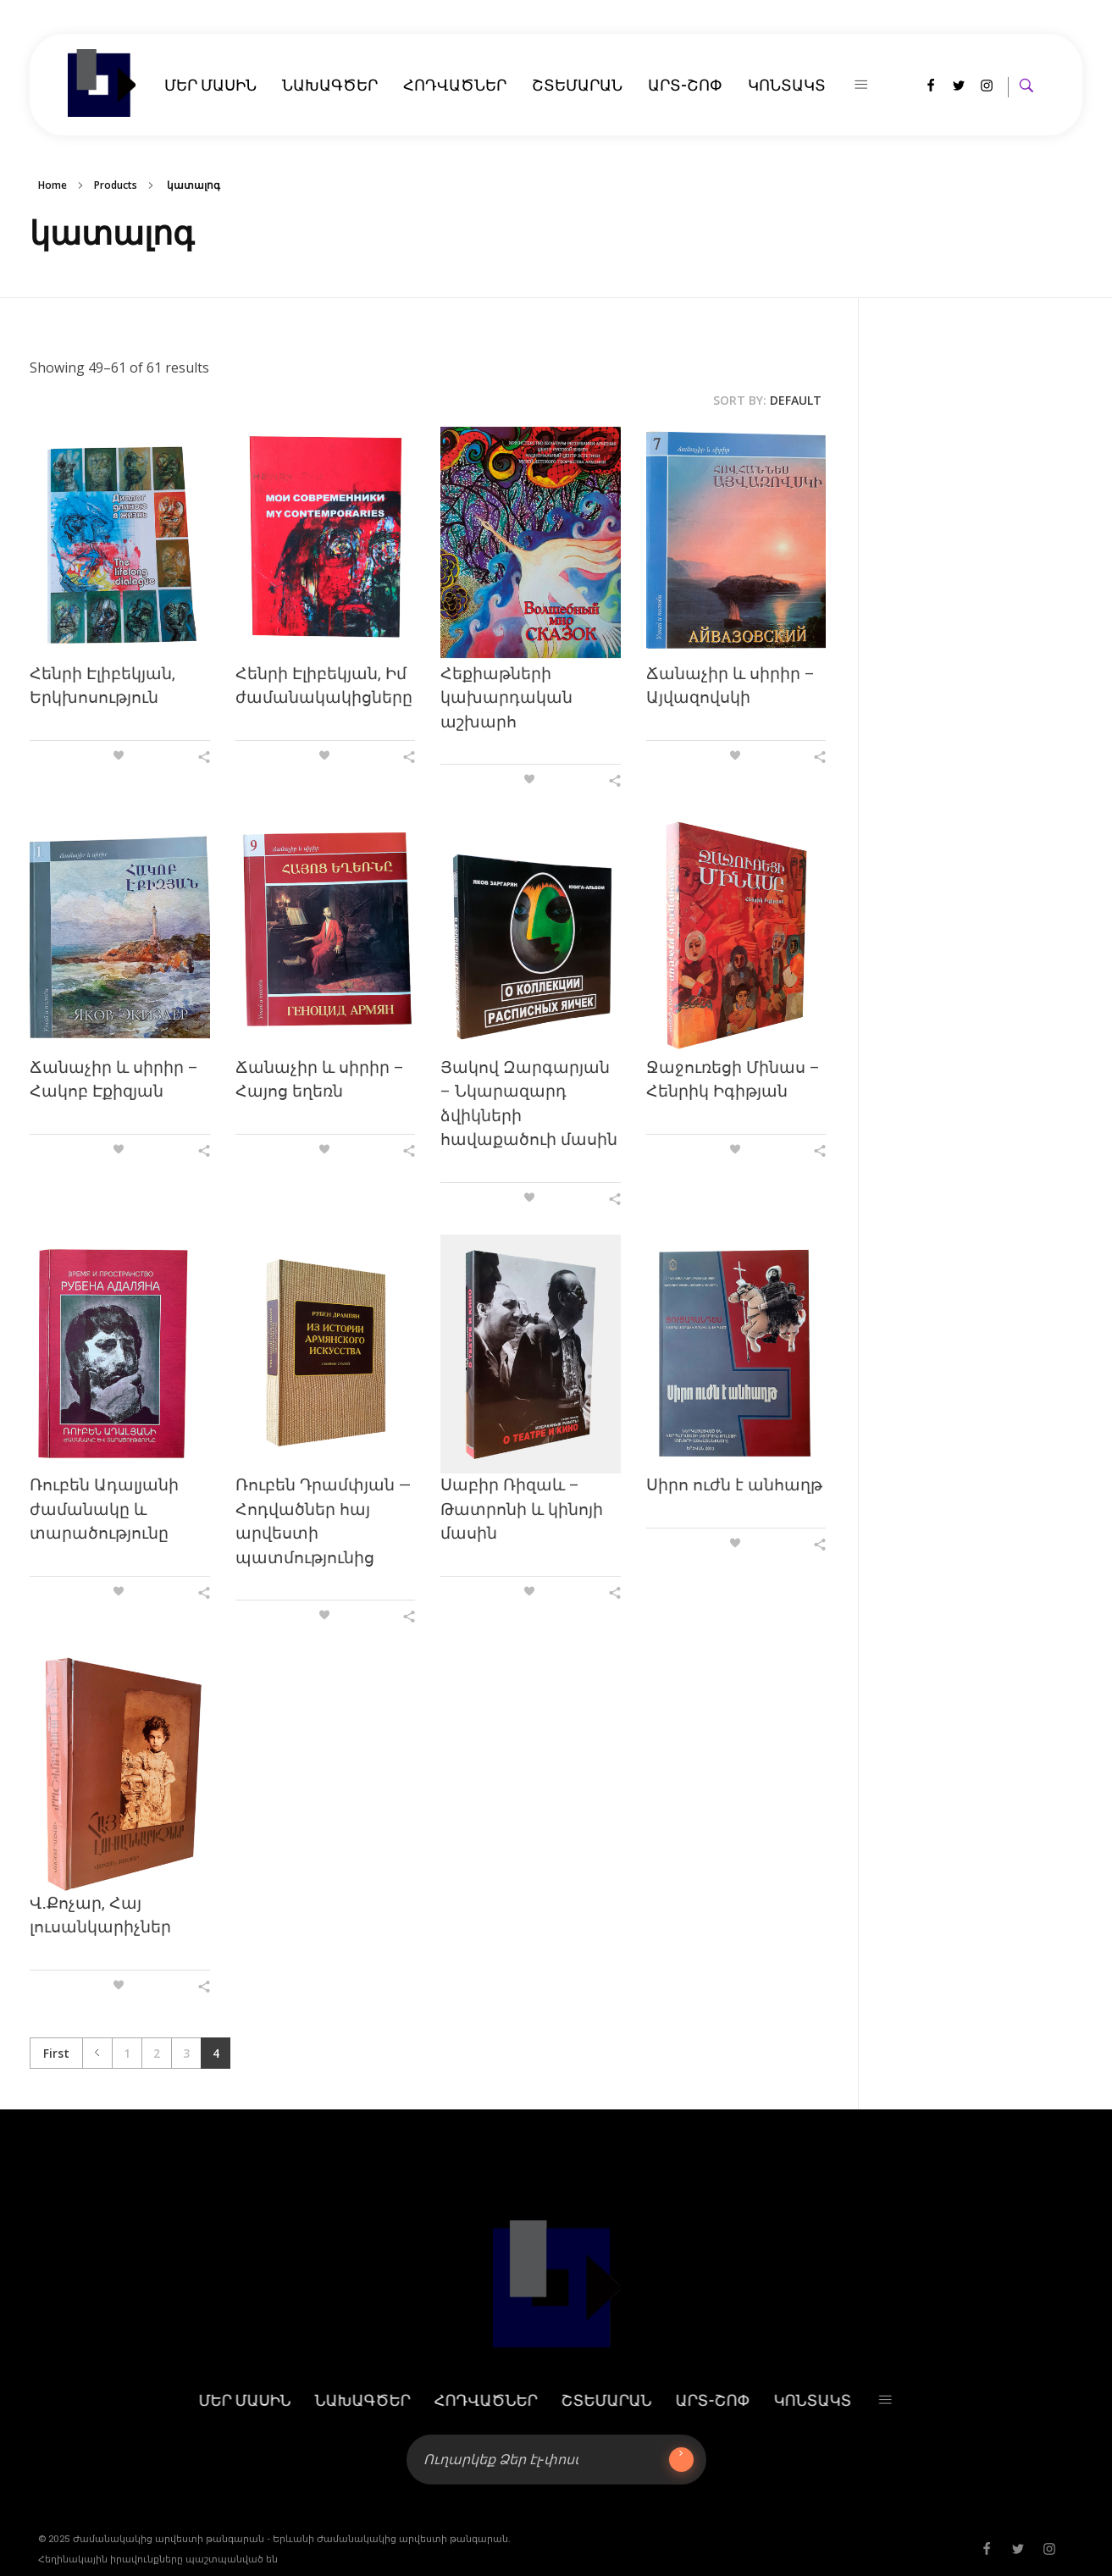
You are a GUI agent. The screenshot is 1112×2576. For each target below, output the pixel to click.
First (56, 2053)
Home (52, 185)
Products (115, 185)
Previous (97, 2053)
